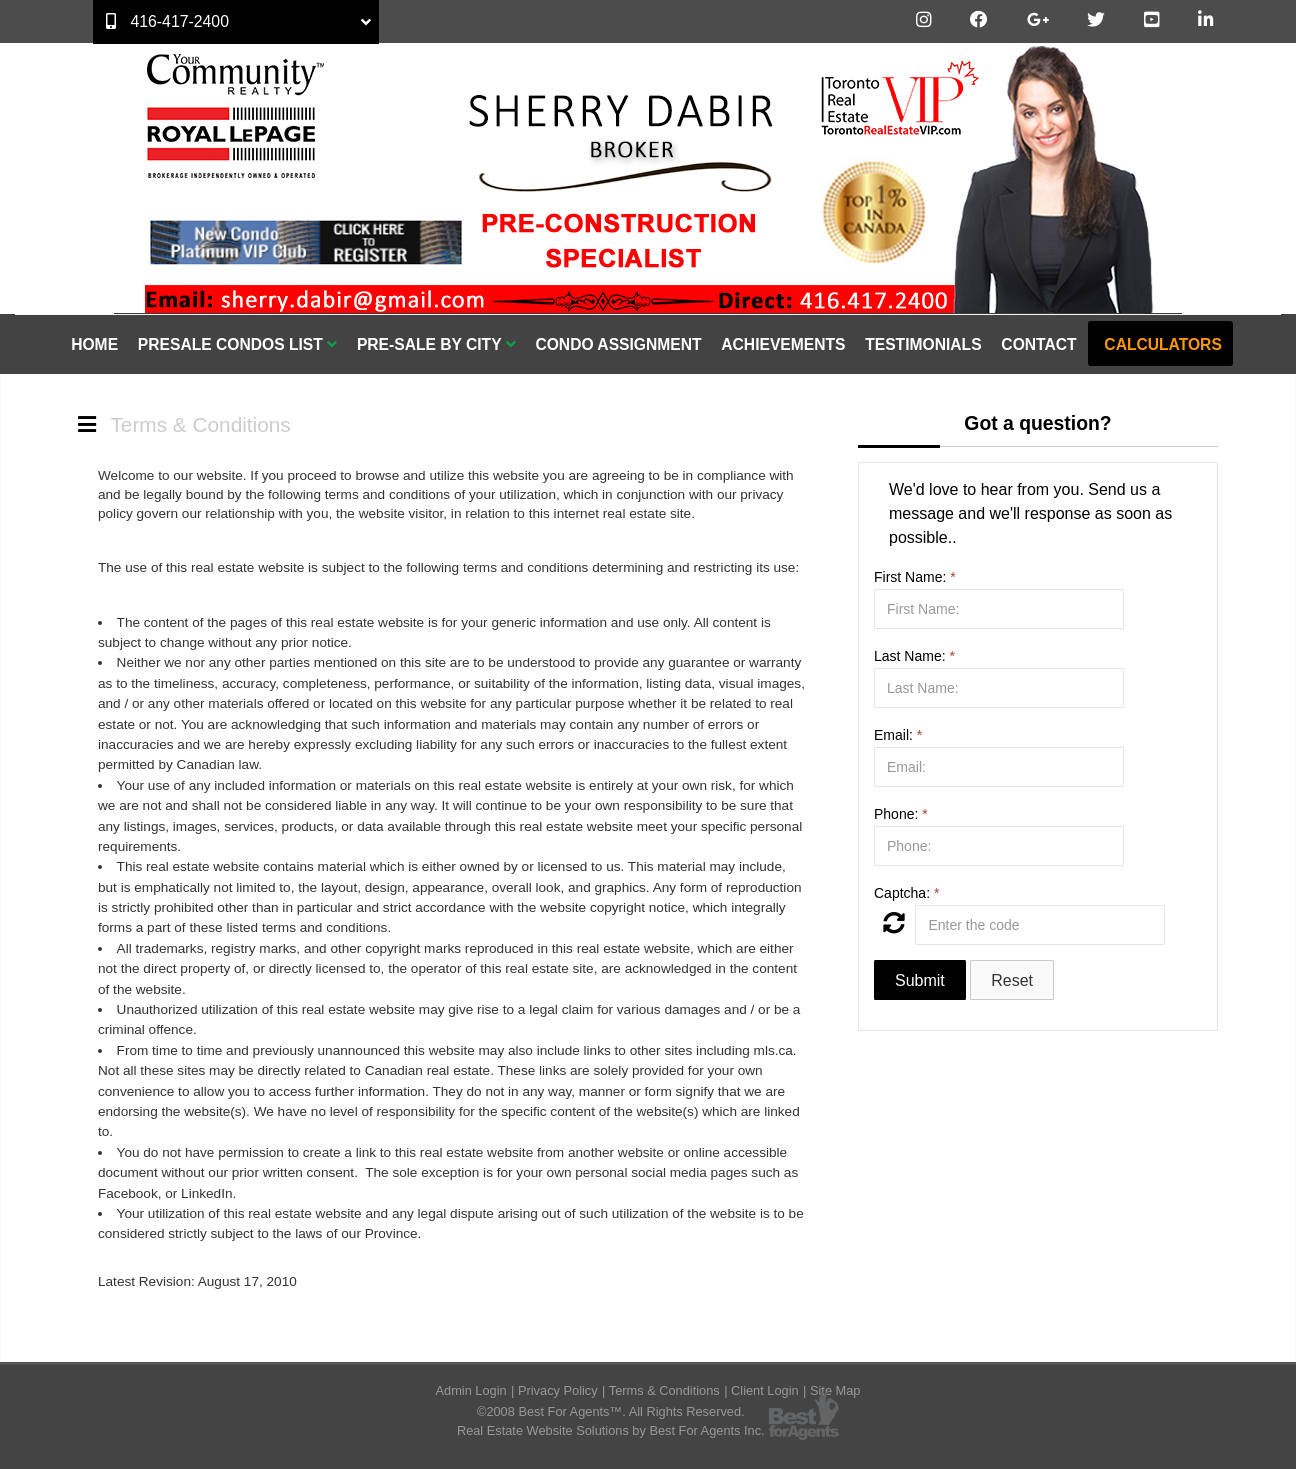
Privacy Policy (558, 1390)
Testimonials (923, 344)
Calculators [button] (1162, 344)
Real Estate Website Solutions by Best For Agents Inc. (611, 1430)
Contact (1038, 344)
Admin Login (471, 1390)
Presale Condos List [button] (237, 344)
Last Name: (914, 656)
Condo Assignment (618, 344)
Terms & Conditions (664, 1390)
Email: (898, 735)
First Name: (915, 577)
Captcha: (906, 893)
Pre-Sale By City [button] (436, 344)
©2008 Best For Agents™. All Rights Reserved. (611, 1411)
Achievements (783, 344)
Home (94, 344)
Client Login (765, 1390)
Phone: (901, 814)
